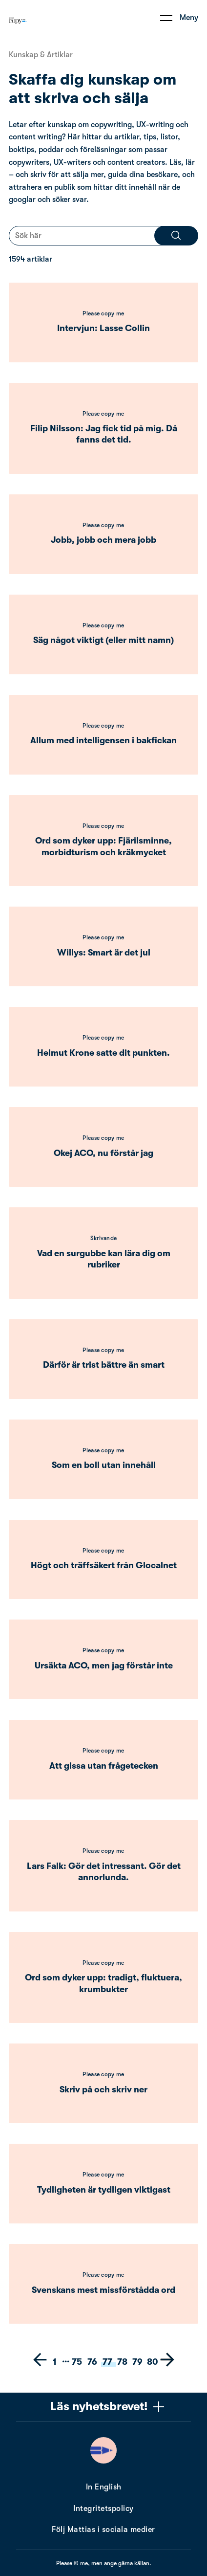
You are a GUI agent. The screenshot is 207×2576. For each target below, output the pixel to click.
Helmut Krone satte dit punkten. (103, 1053)
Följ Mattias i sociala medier (103, 2529)
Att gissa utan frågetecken (103, 1766)
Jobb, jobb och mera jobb (103, 540)
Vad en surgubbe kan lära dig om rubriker (103, 1258)
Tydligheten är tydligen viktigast (103, 2190)
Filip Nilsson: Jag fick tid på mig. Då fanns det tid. (103, 433)
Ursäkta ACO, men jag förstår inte (104, 1665)
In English (104, 2487)
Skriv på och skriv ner (103, 2089)
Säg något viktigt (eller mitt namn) (103, 640)
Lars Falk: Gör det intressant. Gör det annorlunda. (104, 1871)
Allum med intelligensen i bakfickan (103, 740)
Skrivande (103, 1238)
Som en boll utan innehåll (104, 1465)
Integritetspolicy (103, 2508)
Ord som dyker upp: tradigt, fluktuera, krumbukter (103, 1983)
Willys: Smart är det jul (103, 952)
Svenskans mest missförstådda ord (103, 2290)
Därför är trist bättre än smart (104, 1365)
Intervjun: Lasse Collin (103, 328)
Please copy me (103, 313)
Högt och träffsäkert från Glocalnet (104, 1565)
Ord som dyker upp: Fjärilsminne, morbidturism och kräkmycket (103, 846)
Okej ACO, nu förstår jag (103, 1153)
